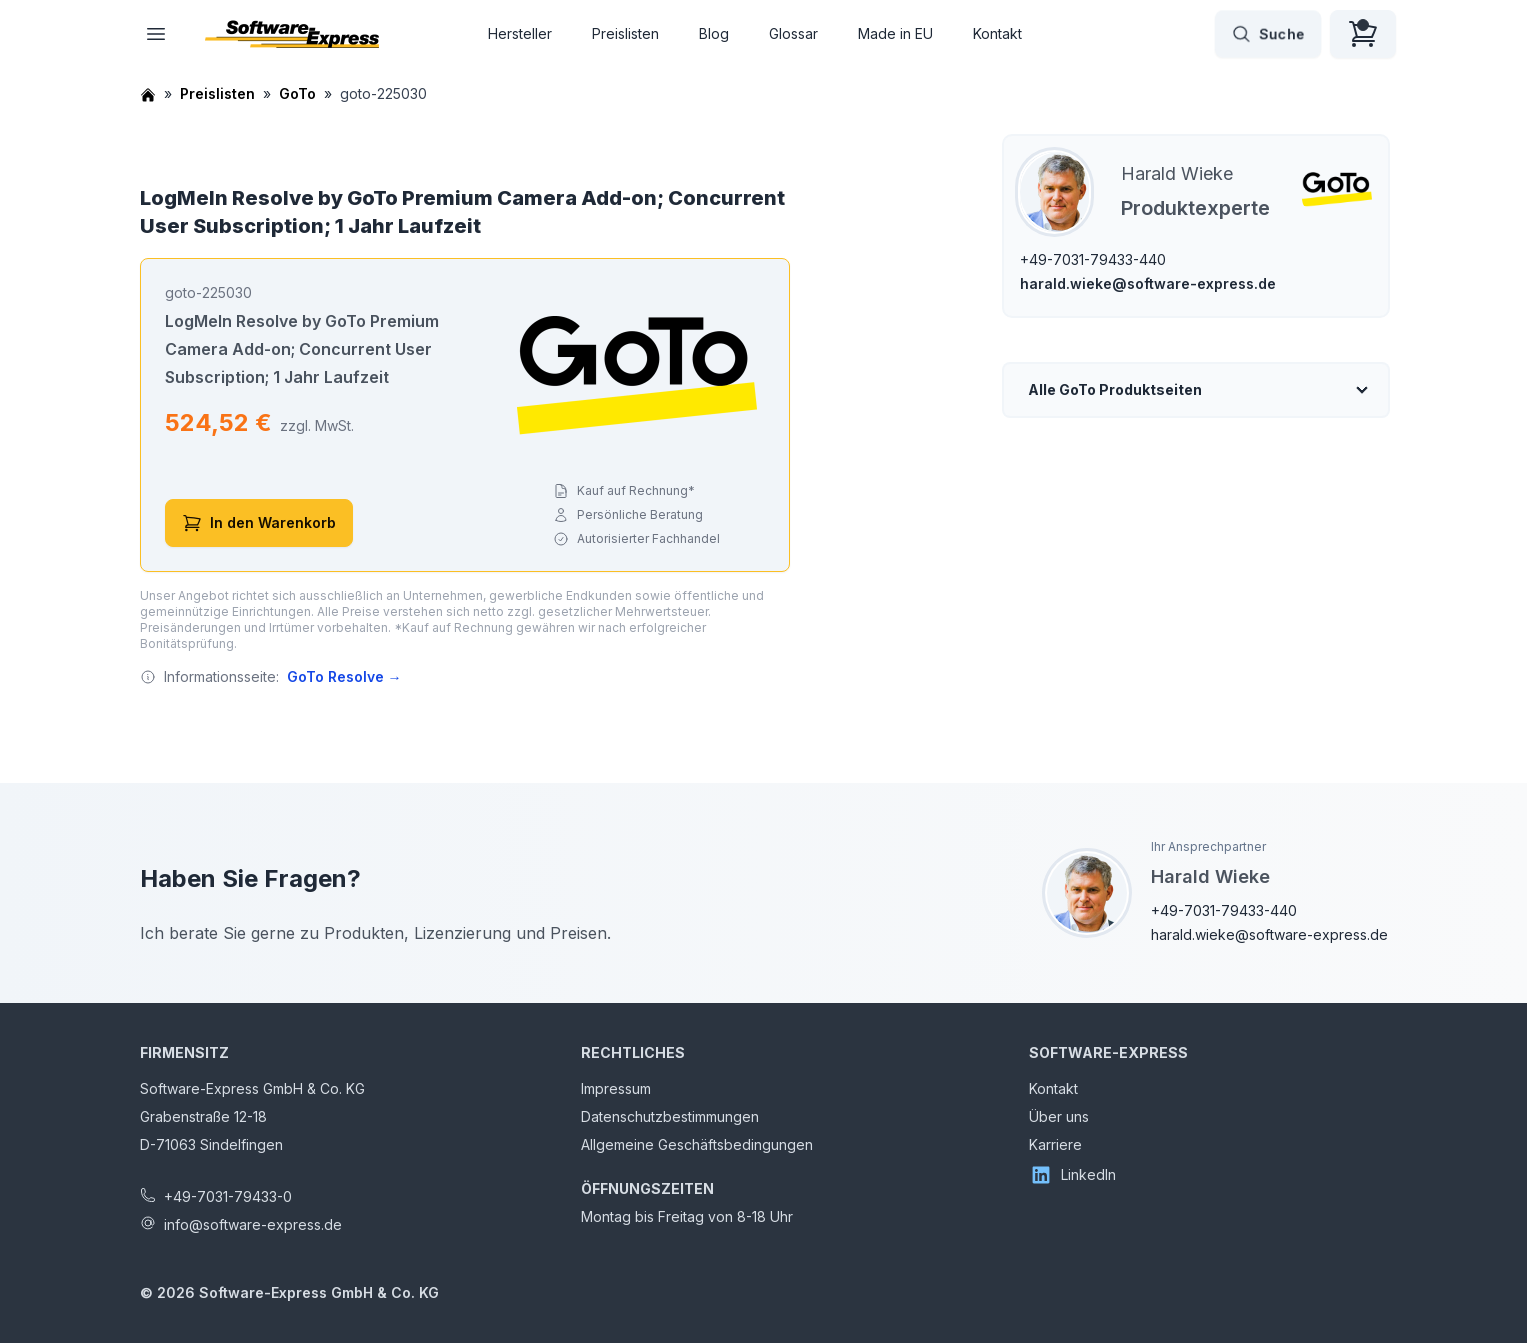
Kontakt (997, 33)
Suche (1268, 34)
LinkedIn (1072, 1175)
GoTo (297, 93)
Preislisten (625, 33)
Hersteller (520, 33)
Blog (714, 33)
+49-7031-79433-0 (228, 1196)
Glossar (793, 33)
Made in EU (895, 33)
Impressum (616, 1088)
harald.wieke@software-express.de (1148, 283)
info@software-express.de (253, 1224)
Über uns (1059, 1116)
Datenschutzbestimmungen (670, 1116)
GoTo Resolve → (344, 676)
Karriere (1055, 1144)
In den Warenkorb (259, 523)
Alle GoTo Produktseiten (1115, 389)
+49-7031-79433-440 (1093, 259)
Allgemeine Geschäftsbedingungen (697, 1144)
